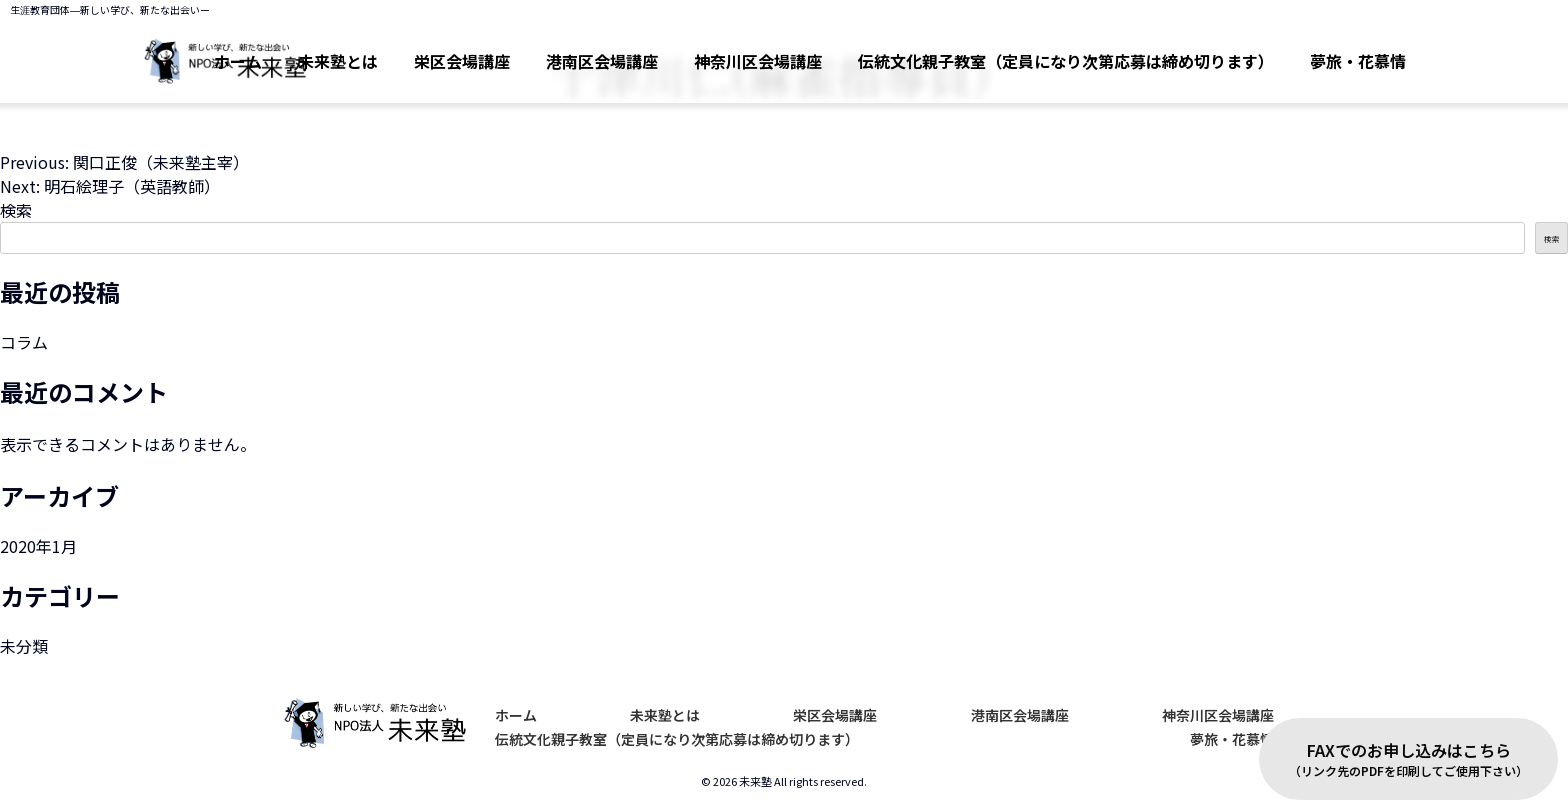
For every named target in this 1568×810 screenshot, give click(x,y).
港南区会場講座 (602, 61)
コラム (24, 342)
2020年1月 (38, 546)
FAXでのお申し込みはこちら (1408, 759)
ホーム (516, 715)
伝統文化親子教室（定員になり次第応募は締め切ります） (1066, 61)
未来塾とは (338, 61)
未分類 (24, 646)
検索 (16, 210)
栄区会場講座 (462, 61)
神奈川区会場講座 (758, 61)
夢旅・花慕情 (1358, 61)
